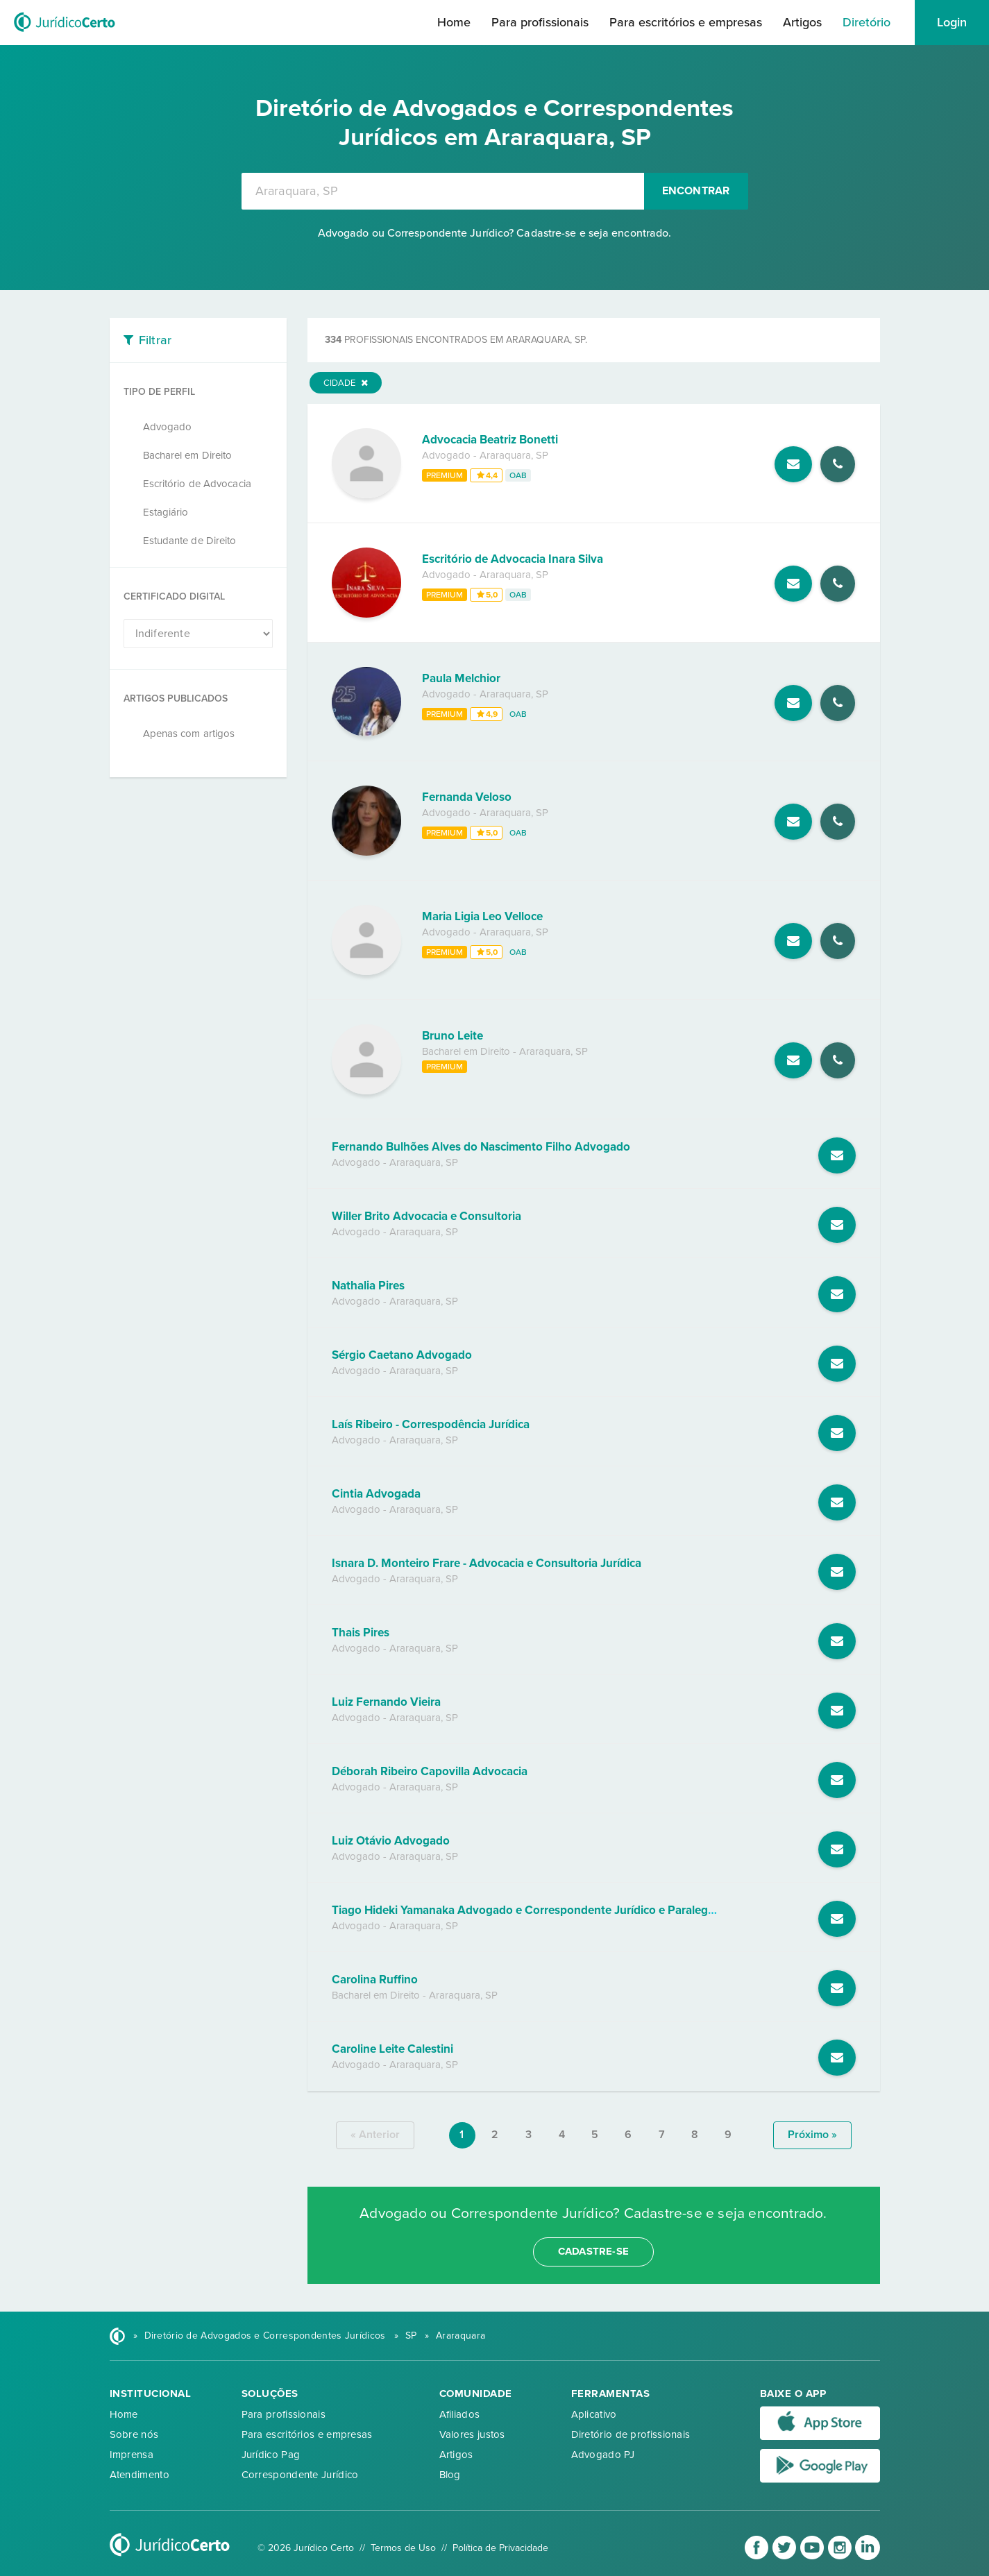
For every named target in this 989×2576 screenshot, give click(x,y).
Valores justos (472, 2434)
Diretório (866, 22)
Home (454, 22)
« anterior (375, 2135)
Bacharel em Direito (188, 455)
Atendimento (139, 2474)
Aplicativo (594, 2414)
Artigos (802, 22)
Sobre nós (134, 2434)
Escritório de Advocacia (197, 483)
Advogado (167, 426)
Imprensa (131, 2454)
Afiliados (459, 2414)
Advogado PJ (602, 2454)
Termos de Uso (403, 2548)
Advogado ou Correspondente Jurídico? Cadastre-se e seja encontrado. (495, 233)
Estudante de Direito (190, 540)
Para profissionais (540, 22)
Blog (450, 2474)
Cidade (345, 383)
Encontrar (696, 191)
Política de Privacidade (500, 2548)
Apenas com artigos (189, 733)
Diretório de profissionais (631, 2434)
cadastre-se (593, 2251)
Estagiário (166, 512)
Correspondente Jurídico (300, 2474)
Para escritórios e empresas (685, 22)
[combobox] (443, 191)
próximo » (812, 2135)
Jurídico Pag (271, 2454)
